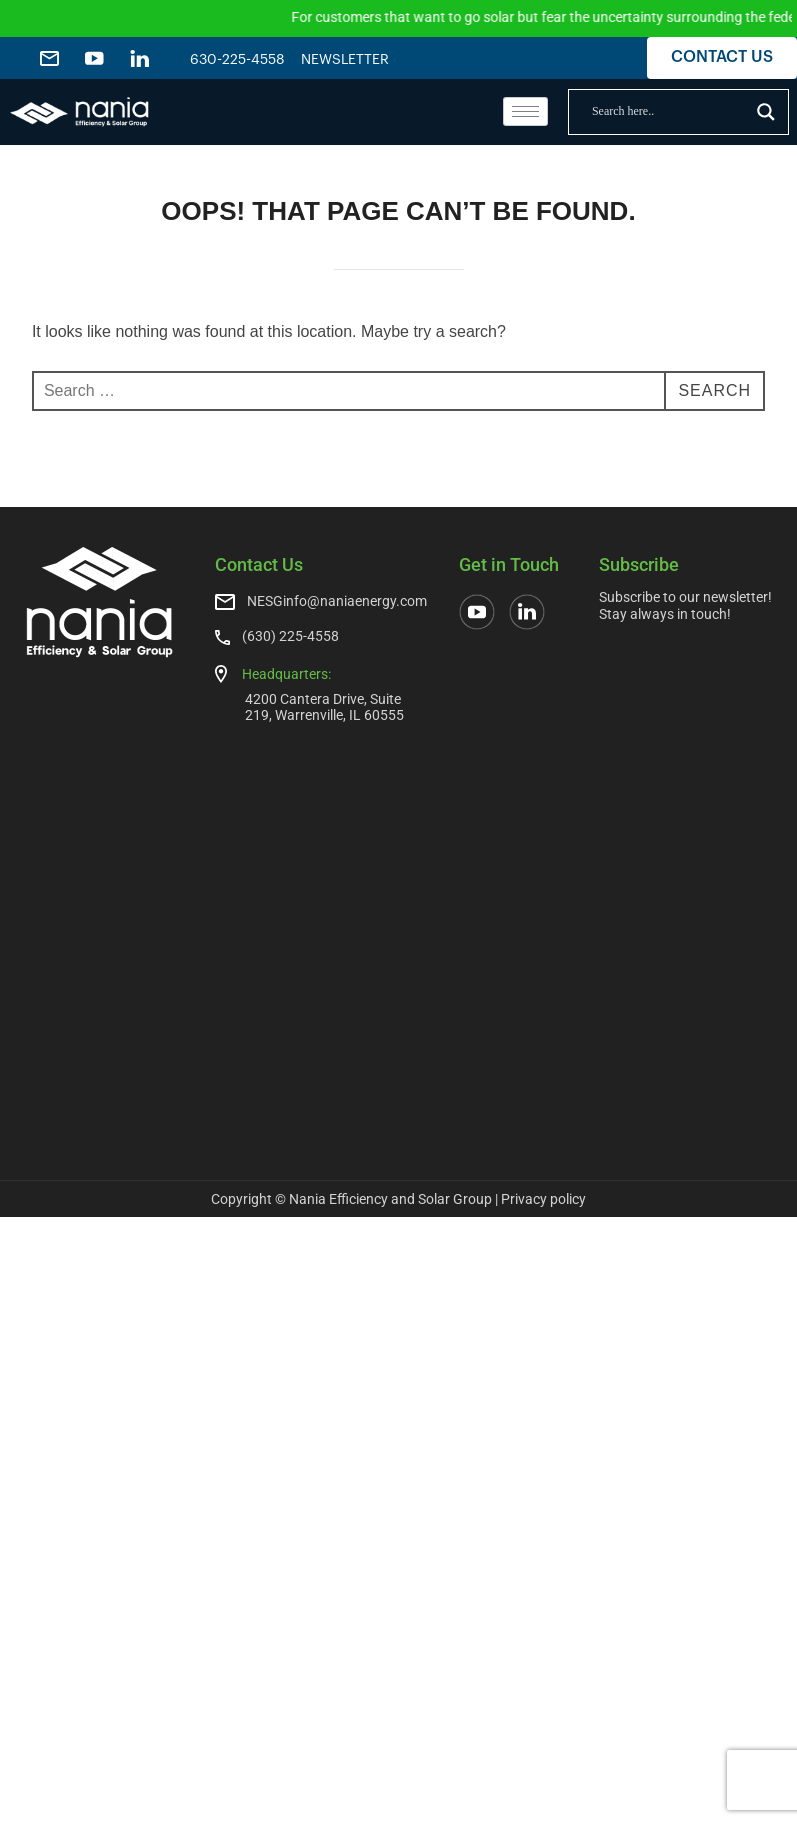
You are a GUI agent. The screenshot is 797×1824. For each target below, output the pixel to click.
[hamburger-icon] (525, 111)
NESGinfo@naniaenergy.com (337, 601)
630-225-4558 (237, 60)
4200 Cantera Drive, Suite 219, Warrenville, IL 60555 (324, 706)
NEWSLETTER (345, 60)
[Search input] (669, 112)
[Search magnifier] (766, 112)
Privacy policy (543, 1199)
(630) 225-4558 (290, 636)
